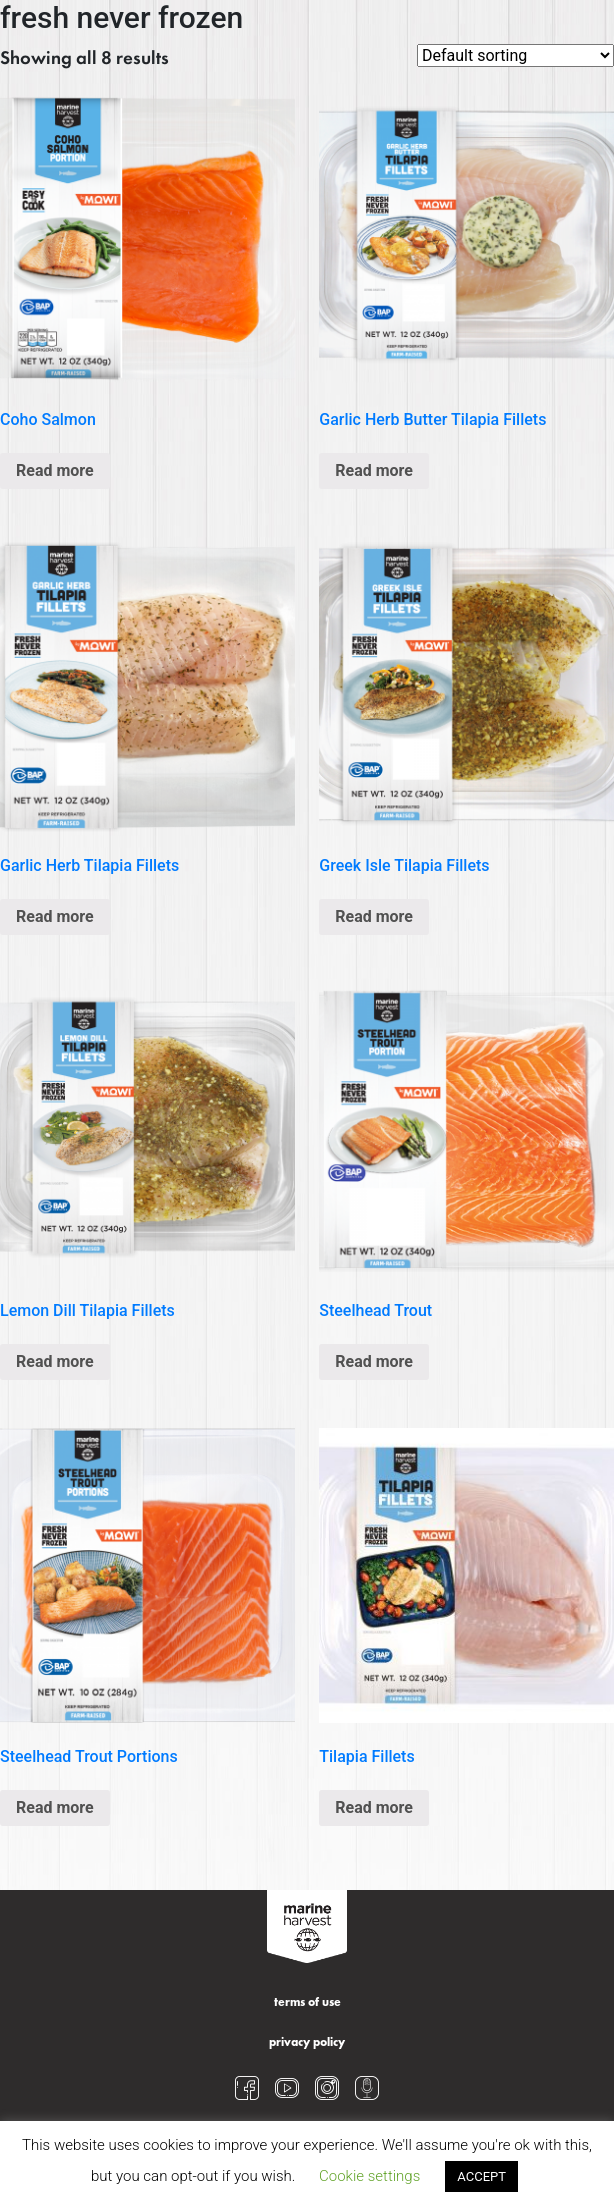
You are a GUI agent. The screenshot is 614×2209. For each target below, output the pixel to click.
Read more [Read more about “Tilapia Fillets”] (374, 1807)
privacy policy (307, 2043)
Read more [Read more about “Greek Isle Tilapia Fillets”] (374, 916)
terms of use (307, 2003)
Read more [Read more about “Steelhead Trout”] (374, 1361)
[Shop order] (515, 55)
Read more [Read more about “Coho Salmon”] (55, 470)
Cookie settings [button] (369, 2176)
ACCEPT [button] (481, 2176)
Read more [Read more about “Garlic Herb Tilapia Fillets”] (55, 916)
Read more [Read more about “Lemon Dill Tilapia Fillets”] (55, 1361)
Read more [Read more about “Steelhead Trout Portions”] (55, 1807)
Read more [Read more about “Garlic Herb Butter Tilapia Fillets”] (374, 470)
